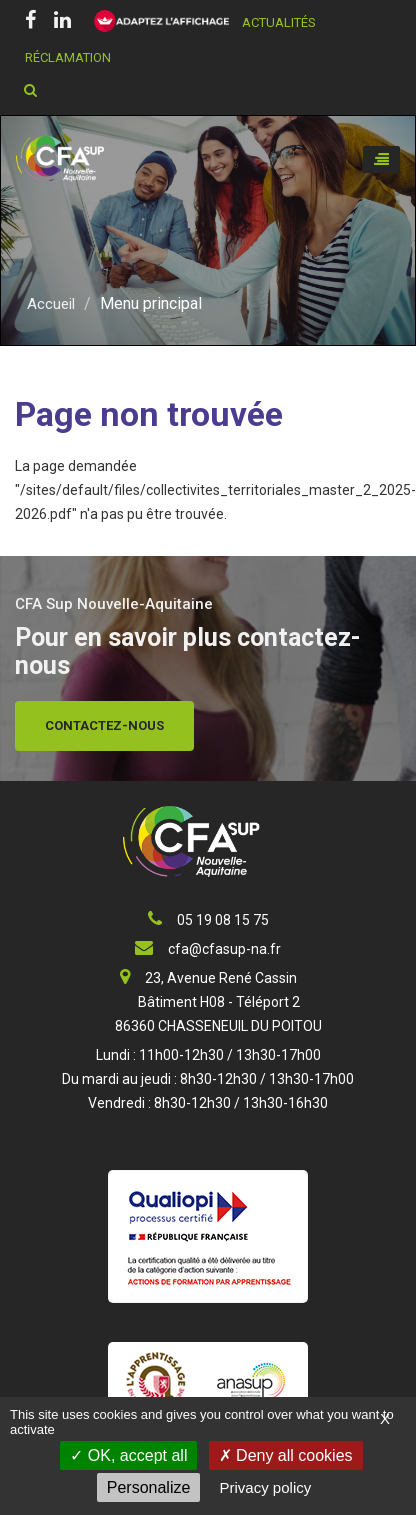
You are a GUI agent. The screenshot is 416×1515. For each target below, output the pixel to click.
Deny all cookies (286, 1455)
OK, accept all (128, 1455)
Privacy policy (266, 1487)
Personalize (149, 1487)
